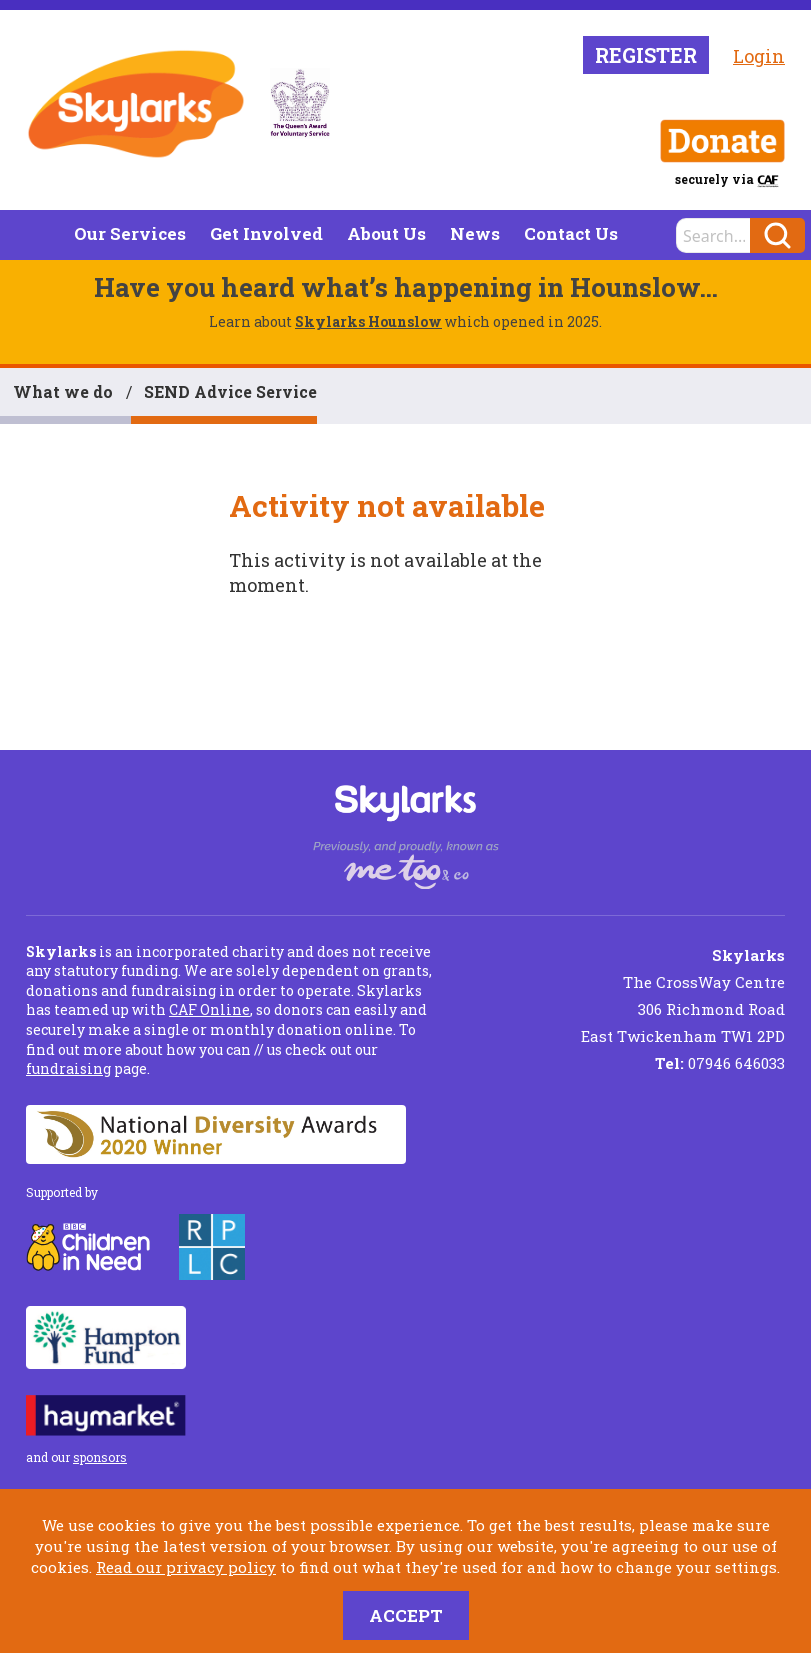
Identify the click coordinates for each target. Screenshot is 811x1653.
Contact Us (571, 233)
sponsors (100, 1457)
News (475, 233)
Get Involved (266, 233)
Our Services (130, 233)
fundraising (68, 1068)
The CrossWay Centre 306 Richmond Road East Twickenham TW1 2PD (683, 995)
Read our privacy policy (186, 1567)
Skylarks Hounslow (368, 321)
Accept (406, 1615)
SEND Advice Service (230, 391)
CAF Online (209, 1009)
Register (646, 55)
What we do (63, 391)
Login (759, 56)
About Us (386, 233)
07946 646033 (720, 1063)
